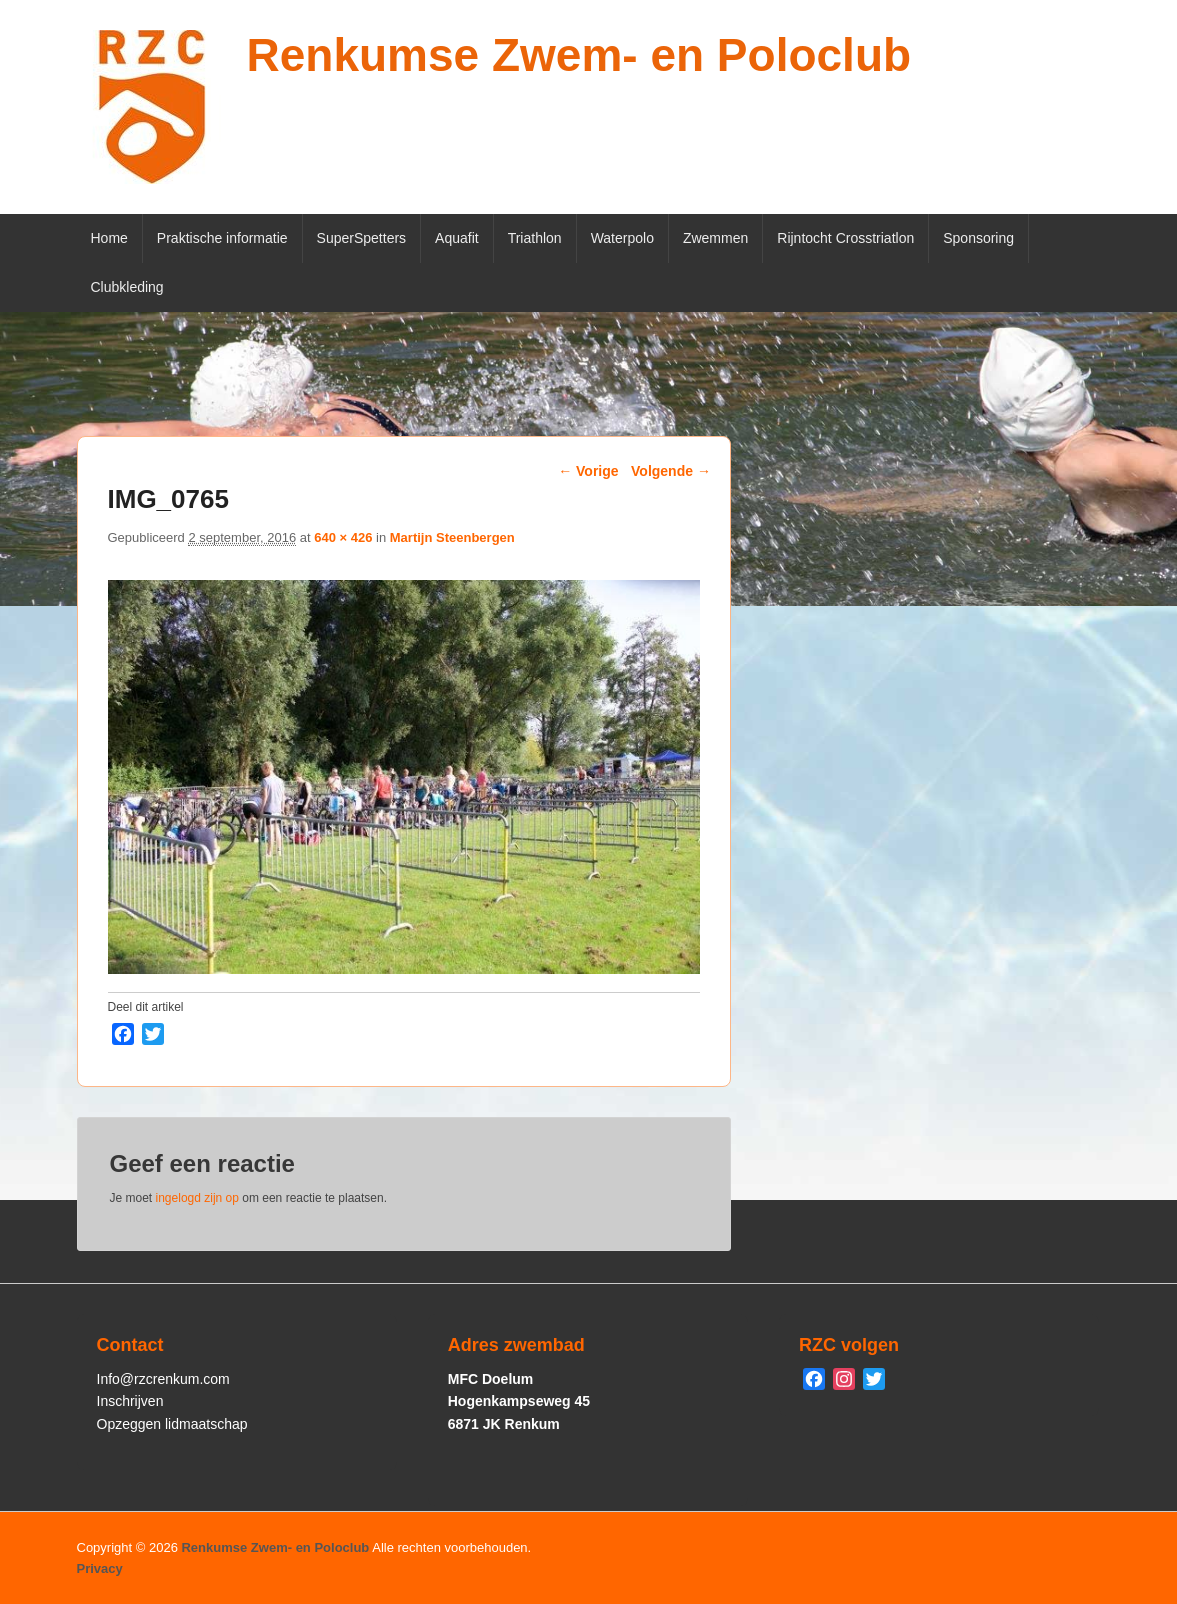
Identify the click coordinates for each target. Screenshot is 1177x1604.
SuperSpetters (362, 238)
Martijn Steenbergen (452, 537)
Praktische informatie (222, 238)
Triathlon (535, 238)
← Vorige (588, 471)
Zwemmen (715, 238)
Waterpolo (622, 238)
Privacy (100, 1568)
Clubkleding (127, 287)
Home (109, 238)
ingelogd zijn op (197, 1198)
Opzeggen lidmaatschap (172, 1424)
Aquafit (457, 238)
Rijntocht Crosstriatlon (845, 238)
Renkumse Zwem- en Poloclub (579, 55)
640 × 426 (343, 537)
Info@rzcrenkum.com (163, 1379)
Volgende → (671, 471)
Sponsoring (978, 238)
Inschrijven (130, 1401)
